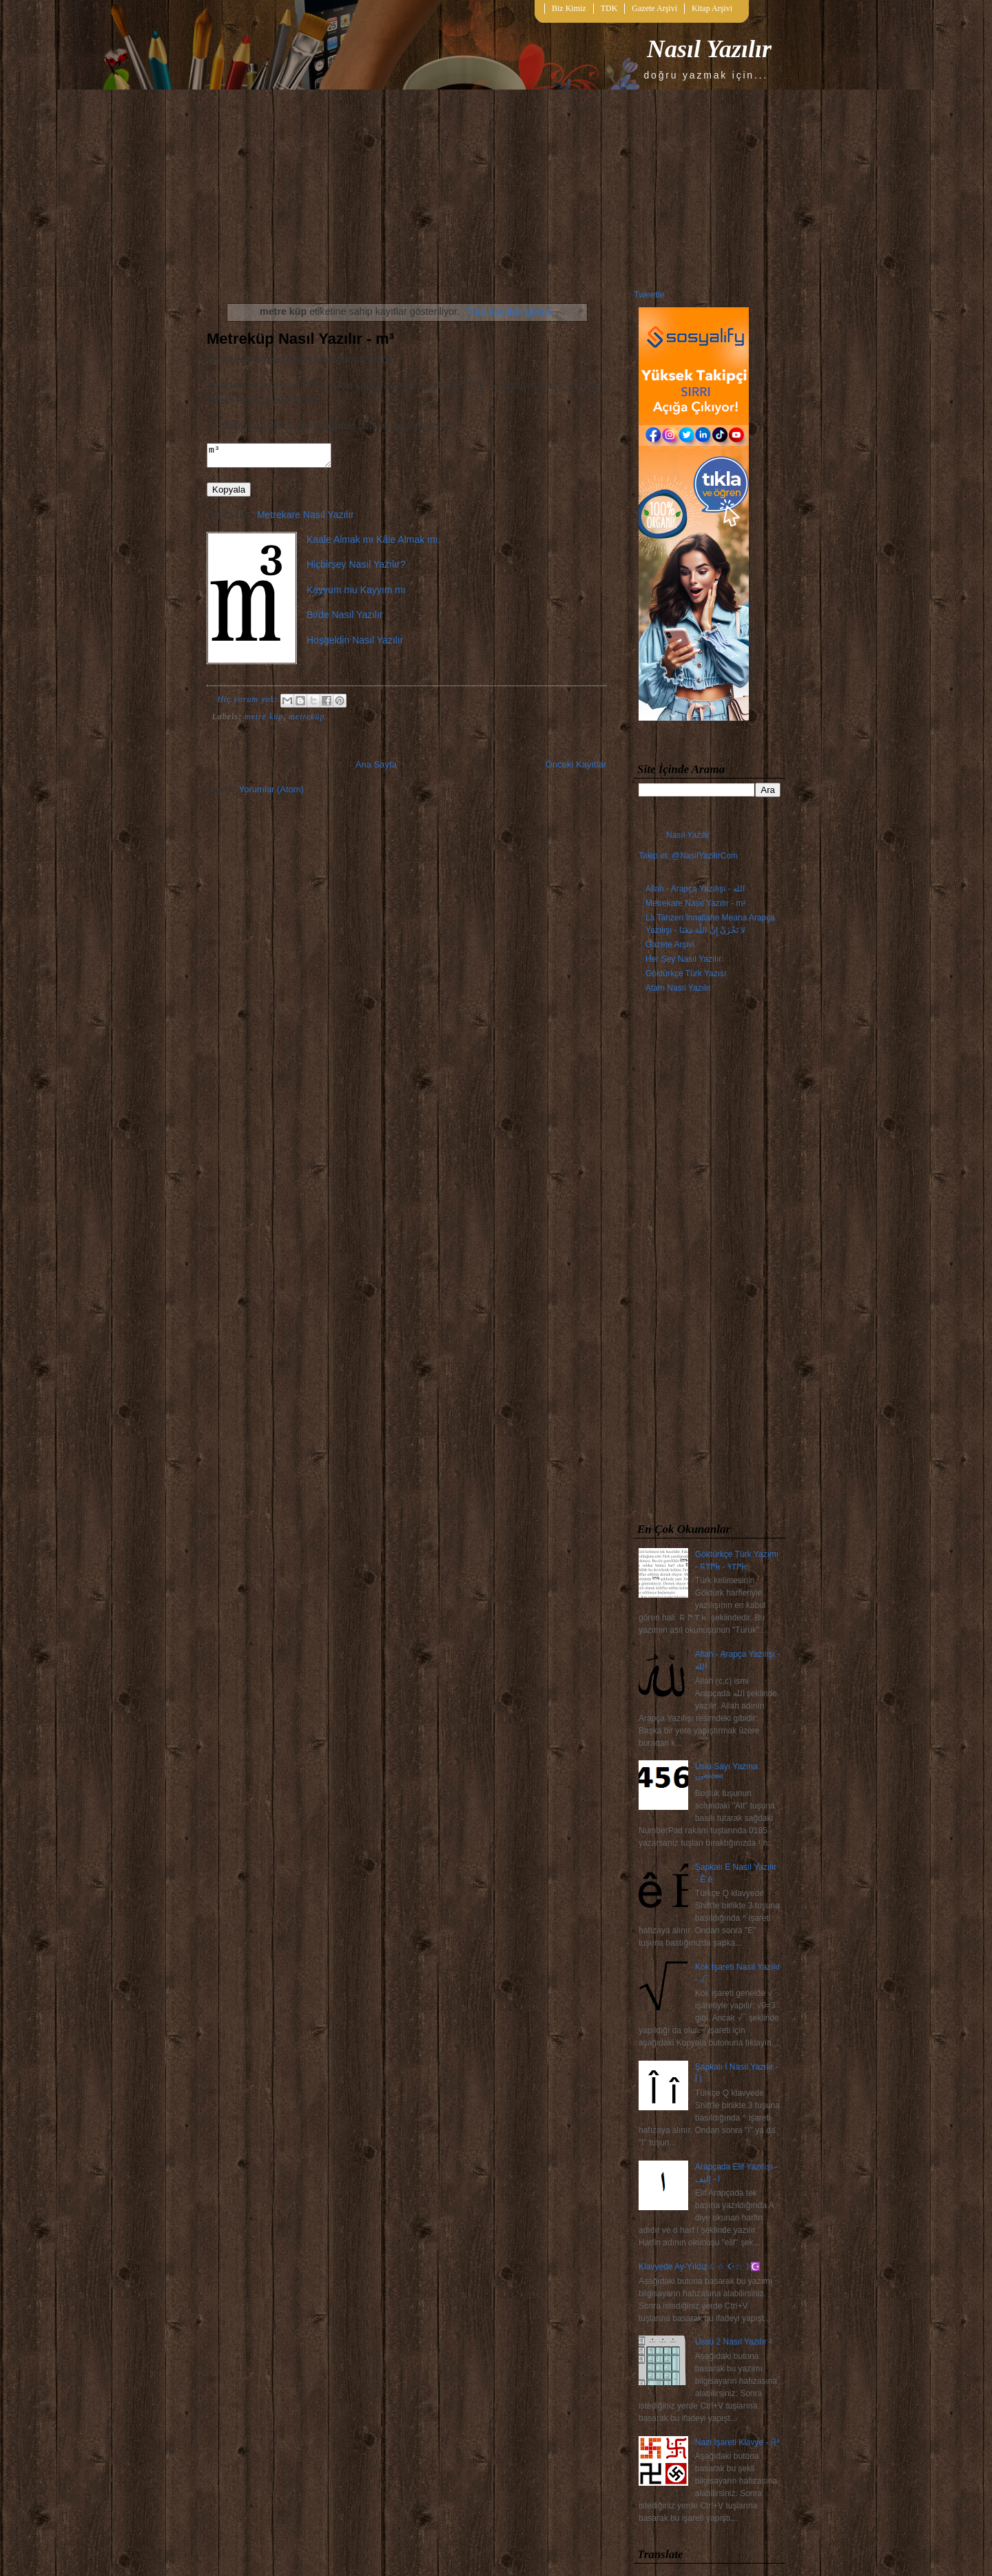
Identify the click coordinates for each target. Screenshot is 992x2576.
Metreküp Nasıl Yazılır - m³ (300, 338)
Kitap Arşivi (712, 8)
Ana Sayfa (376, 768)
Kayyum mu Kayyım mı (356, 593)
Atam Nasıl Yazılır (678, 988)
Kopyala (228, 493)
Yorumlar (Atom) (271, 793)
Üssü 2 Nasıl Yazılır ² (733, 2342)
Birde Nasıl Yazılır (345, 618)
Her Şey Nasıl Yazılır (683, 959)
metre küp (264, 720)
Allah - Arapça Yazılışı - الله (695, 889)
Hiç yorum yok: (249, 703)
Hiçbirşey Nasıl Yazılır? (356, 568)
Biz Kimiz (569, 8)
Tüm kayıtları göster (509, 311)
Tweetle (649, 294)
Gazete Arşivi (654, 8)
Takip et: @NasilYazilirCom (688, 856)
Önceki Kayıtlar (576, 768)
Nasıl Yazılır (709, 49)
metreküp (306, 720)
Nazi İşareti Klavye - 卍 (737, 2442)
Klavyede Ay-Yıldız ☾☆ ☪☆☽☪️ (700, 2266)
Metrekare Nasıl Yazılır (305, 518)
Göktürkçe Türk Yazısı (685, 973)
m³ (276, 457)
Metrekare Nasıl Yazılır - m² (695, 903)
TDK (609, 8)
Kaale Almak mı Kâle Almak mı (372, 543)
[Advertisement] (710, 1261)
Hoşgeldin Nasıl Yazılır (355, 644)
